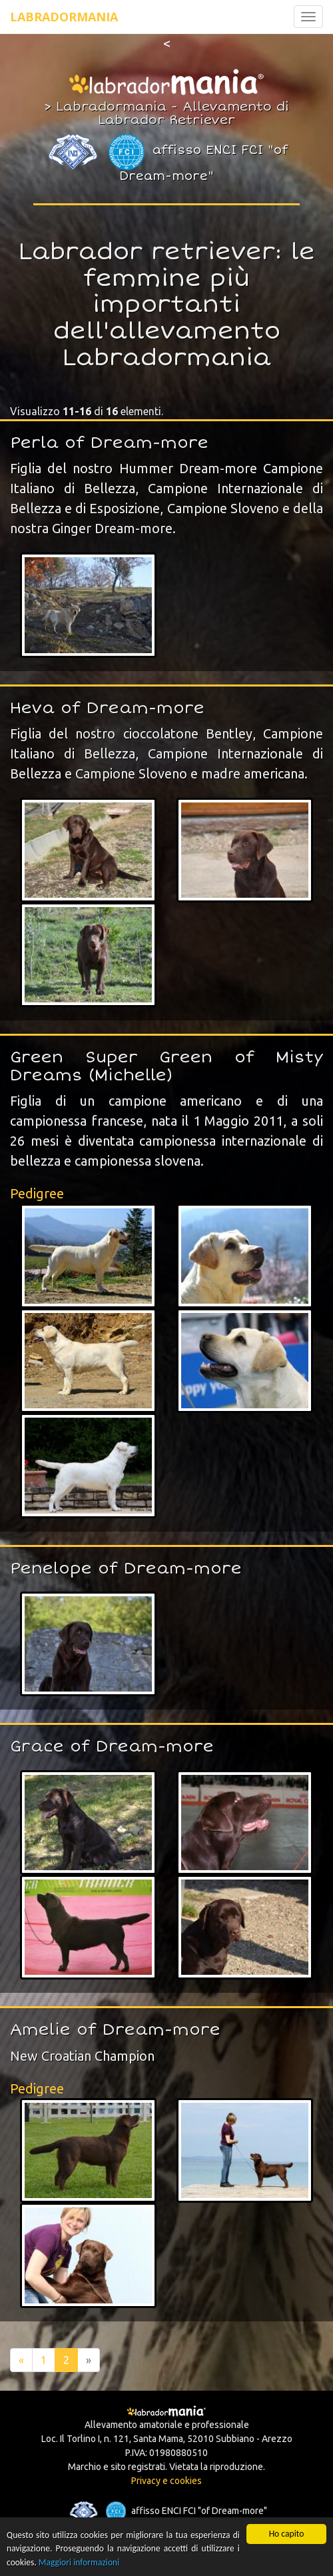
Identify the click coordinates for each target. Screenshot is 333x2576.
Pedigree (37, 1193)
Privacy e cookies (166, 2480)
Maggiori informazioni (79, 2562)
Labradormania (64, 17)
